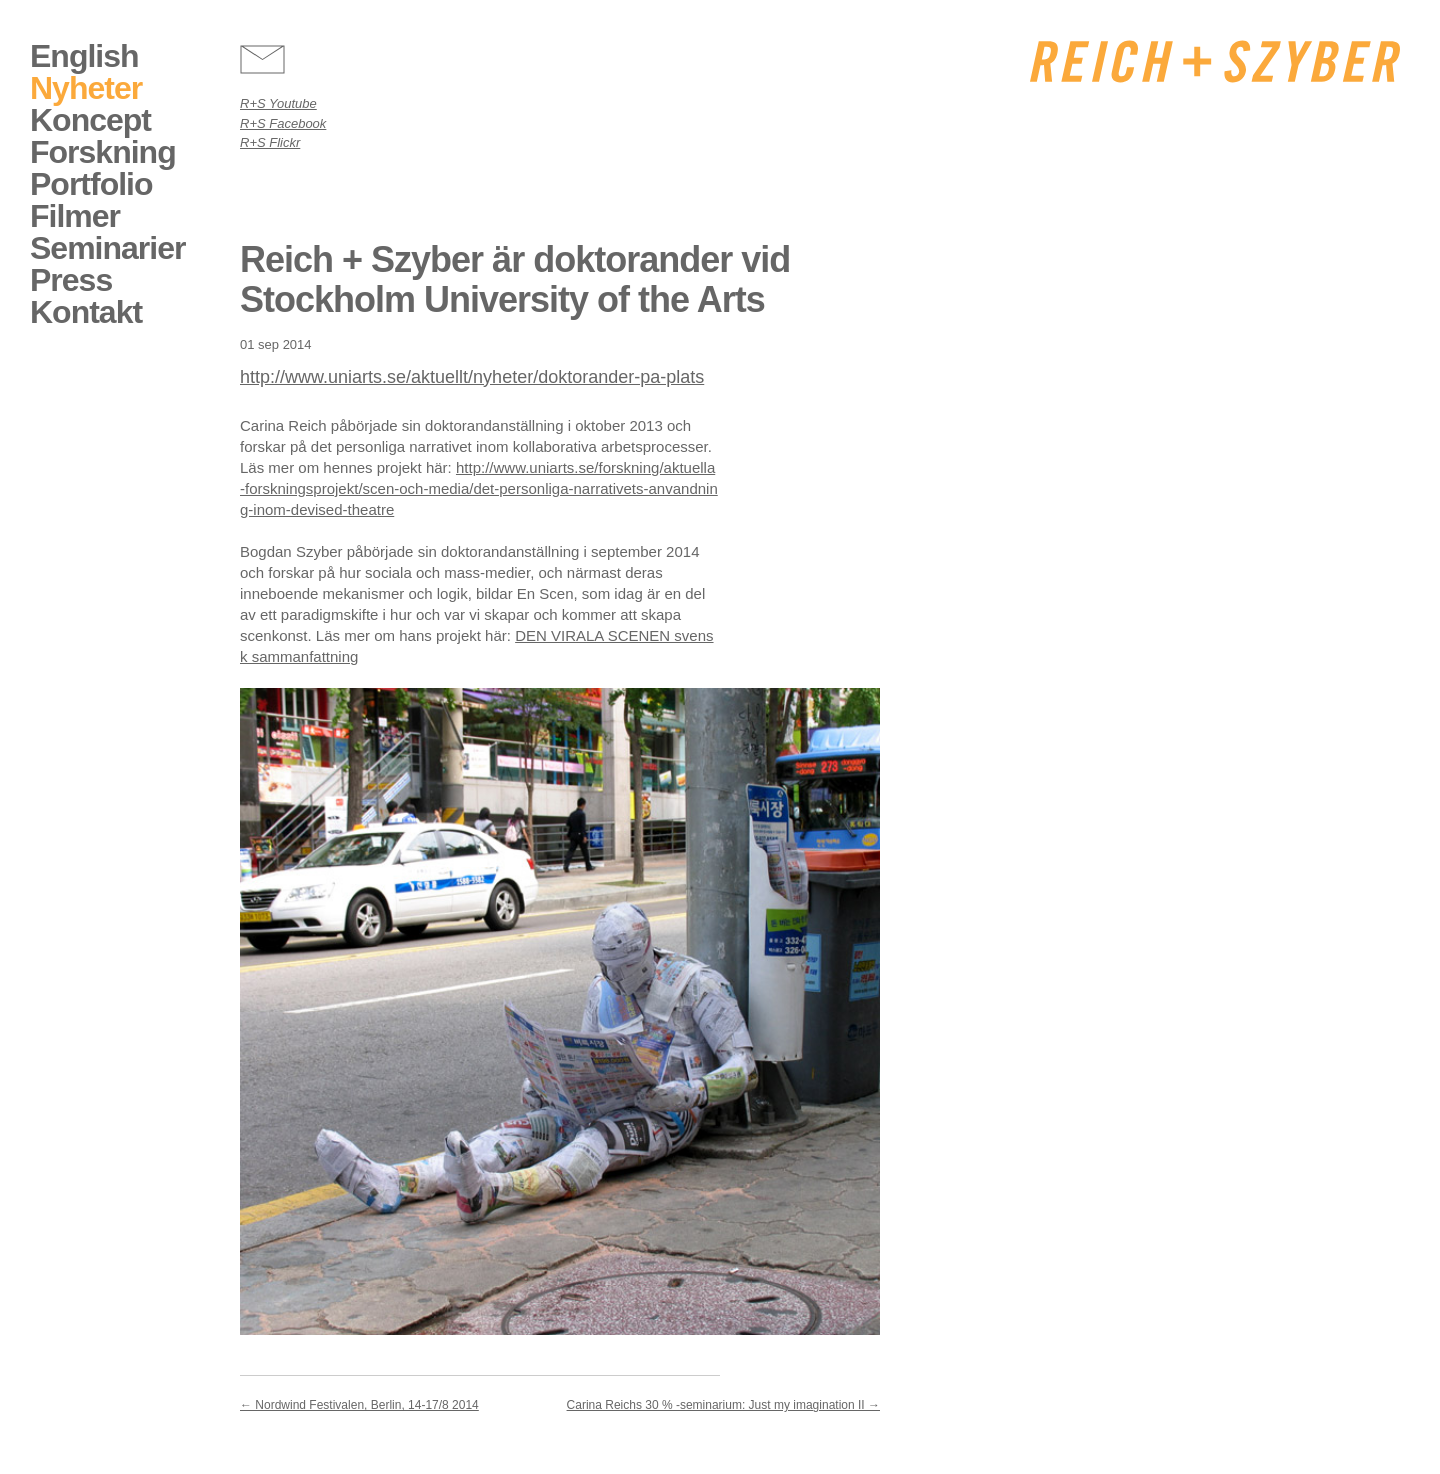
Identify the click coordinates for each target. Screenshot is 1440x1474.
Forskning (103, 152)
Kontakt (86, 312)
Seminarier (107, 248)
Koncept (90, 120)
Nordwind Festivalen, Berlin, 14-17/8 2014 (359, 1405)
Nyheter (86, 88)
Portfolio (91, 184)
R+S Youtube (278, 103)
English (84, 56)
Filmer (75, 216)
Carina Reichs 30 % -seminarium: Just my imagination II (723, 1405)
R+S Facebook (283, 123)
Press (71, 280)
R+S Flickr (270, 142)
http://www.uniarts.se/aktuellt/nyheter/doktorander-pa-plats (472, 377)
